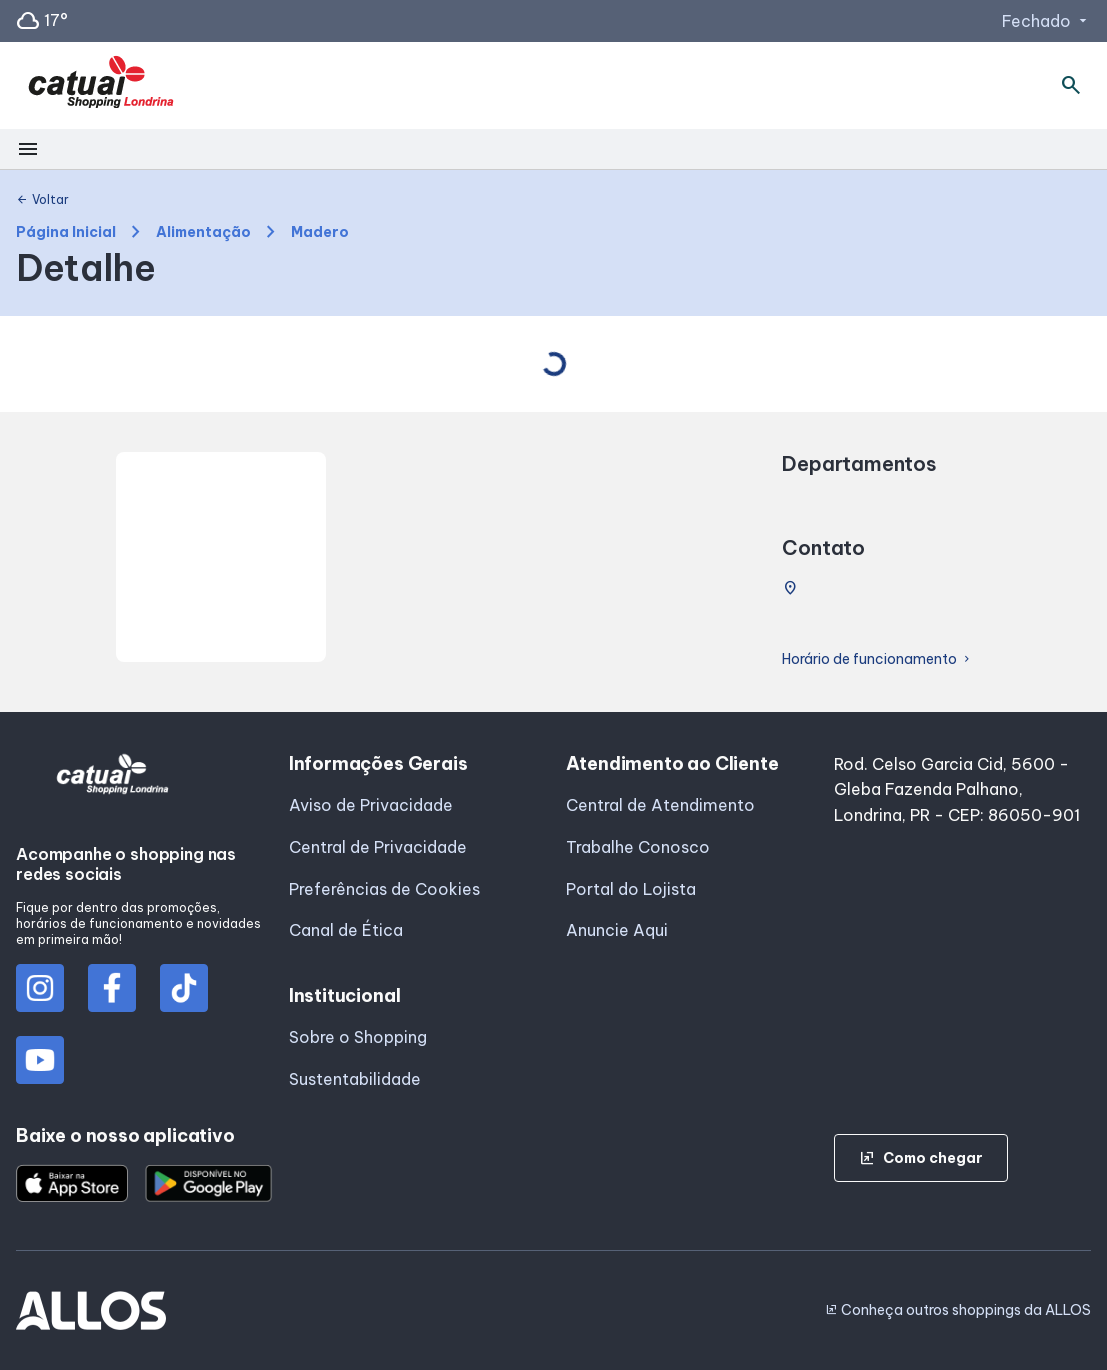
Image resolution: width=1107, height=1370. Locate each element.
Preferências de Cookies (384, 889)
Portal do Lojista (631, 889)
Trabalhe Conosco (638, 847)
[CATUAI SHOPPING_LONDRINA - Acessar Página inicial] (101, 86)
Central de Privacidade (378, 847)
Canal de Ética (346, 930)
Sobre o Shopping (358, 1037)
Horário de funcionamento (877, 659)
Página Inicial (66, 232)
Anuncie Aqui (617, 930)
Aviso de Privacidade (371, 805)
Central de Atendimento (660, 805)
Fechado (1046, 21)
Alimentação (203, 232)
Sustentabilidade (355, 1079)
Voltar (42, 200)
